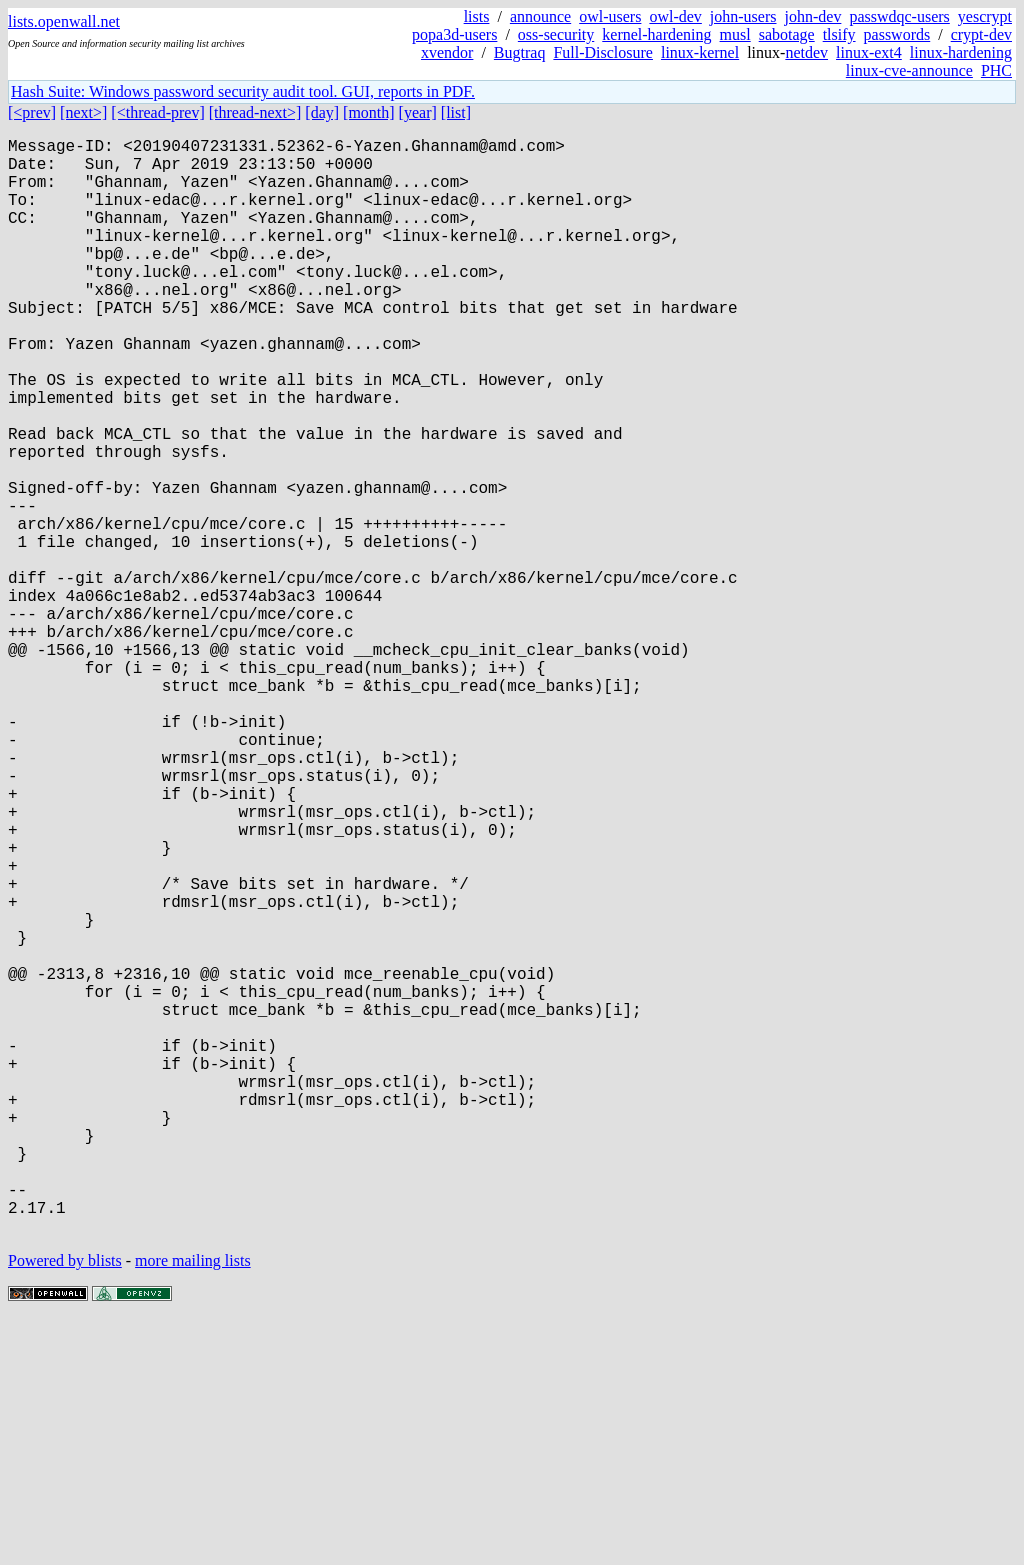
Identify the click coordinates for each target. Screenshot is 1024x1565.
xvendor (447, 52)
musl (735, 34)
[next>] (83, 112)
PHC (996, 70)
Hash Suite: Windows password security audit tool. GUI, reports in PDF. (243, 91)
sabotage (787, 34)
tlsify (839, 34)
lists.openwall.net (64, 21)
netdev (806, 52)
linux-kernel (700, 52)
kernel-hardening (656, 34)
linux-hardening (961, 52)
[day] (322, 112)
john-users (743, 16)
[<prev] (32, 112)
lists (477, 16)
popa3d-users (454, 34)
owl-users (610, 16)
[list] (456, 112)
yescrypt (985, 16)
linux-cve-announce (909, 70)
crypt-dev (981, 34)
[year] (418, 112)
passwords (897, 34)
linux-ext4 (869, 52)
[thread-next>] (255, 112)
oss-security (556, 34)
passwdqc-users (899, 16)
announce (540, 16)
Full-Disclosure (603, 52)
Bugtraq (520, 52)
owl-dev (675, 16)
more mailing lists (193, 1504)
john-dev (813, 16)
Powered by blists (65, 1504)
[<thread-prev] (157, 112)
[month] (369, 112)
